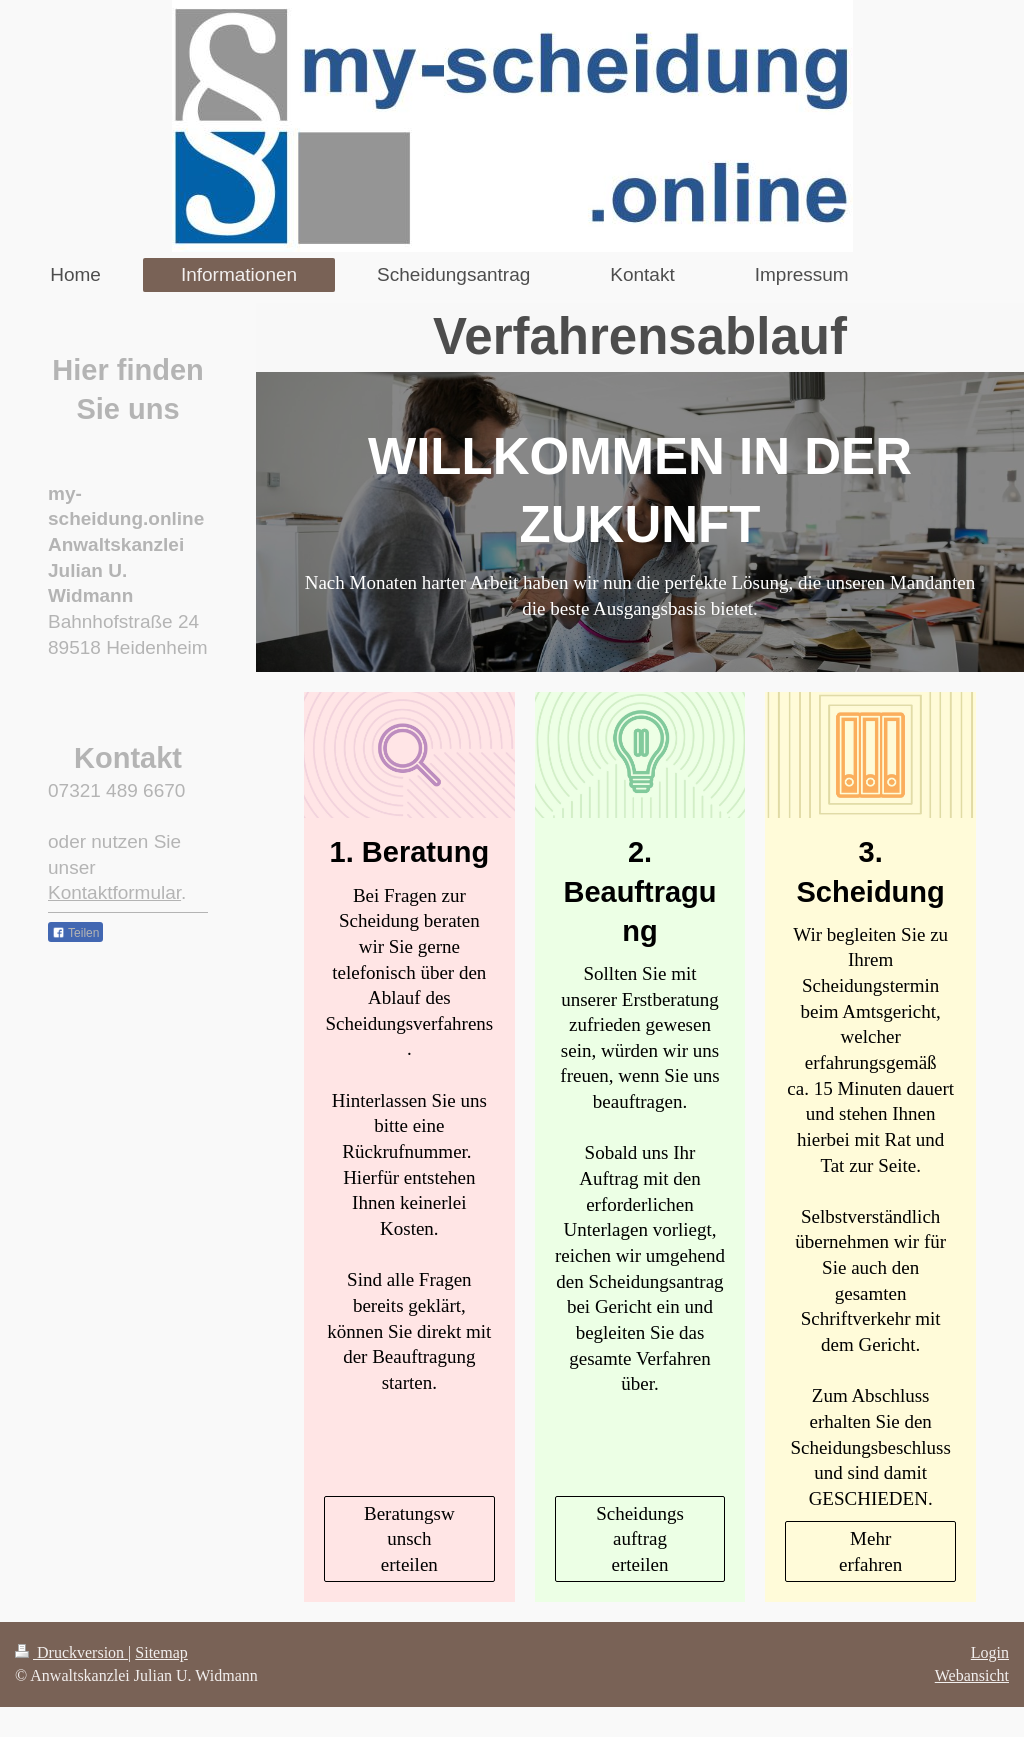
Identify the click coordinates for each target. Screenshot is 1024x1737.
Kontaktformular (114, 892)
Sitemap (161, 1652)
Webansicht (972, 1675)
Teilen (75, 933)
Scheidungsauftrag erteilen (640, 1539)
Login (990, 1652)
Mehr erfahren (870, 1551)
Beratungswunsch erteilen (409, 1539)
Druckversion (71, 1652)
